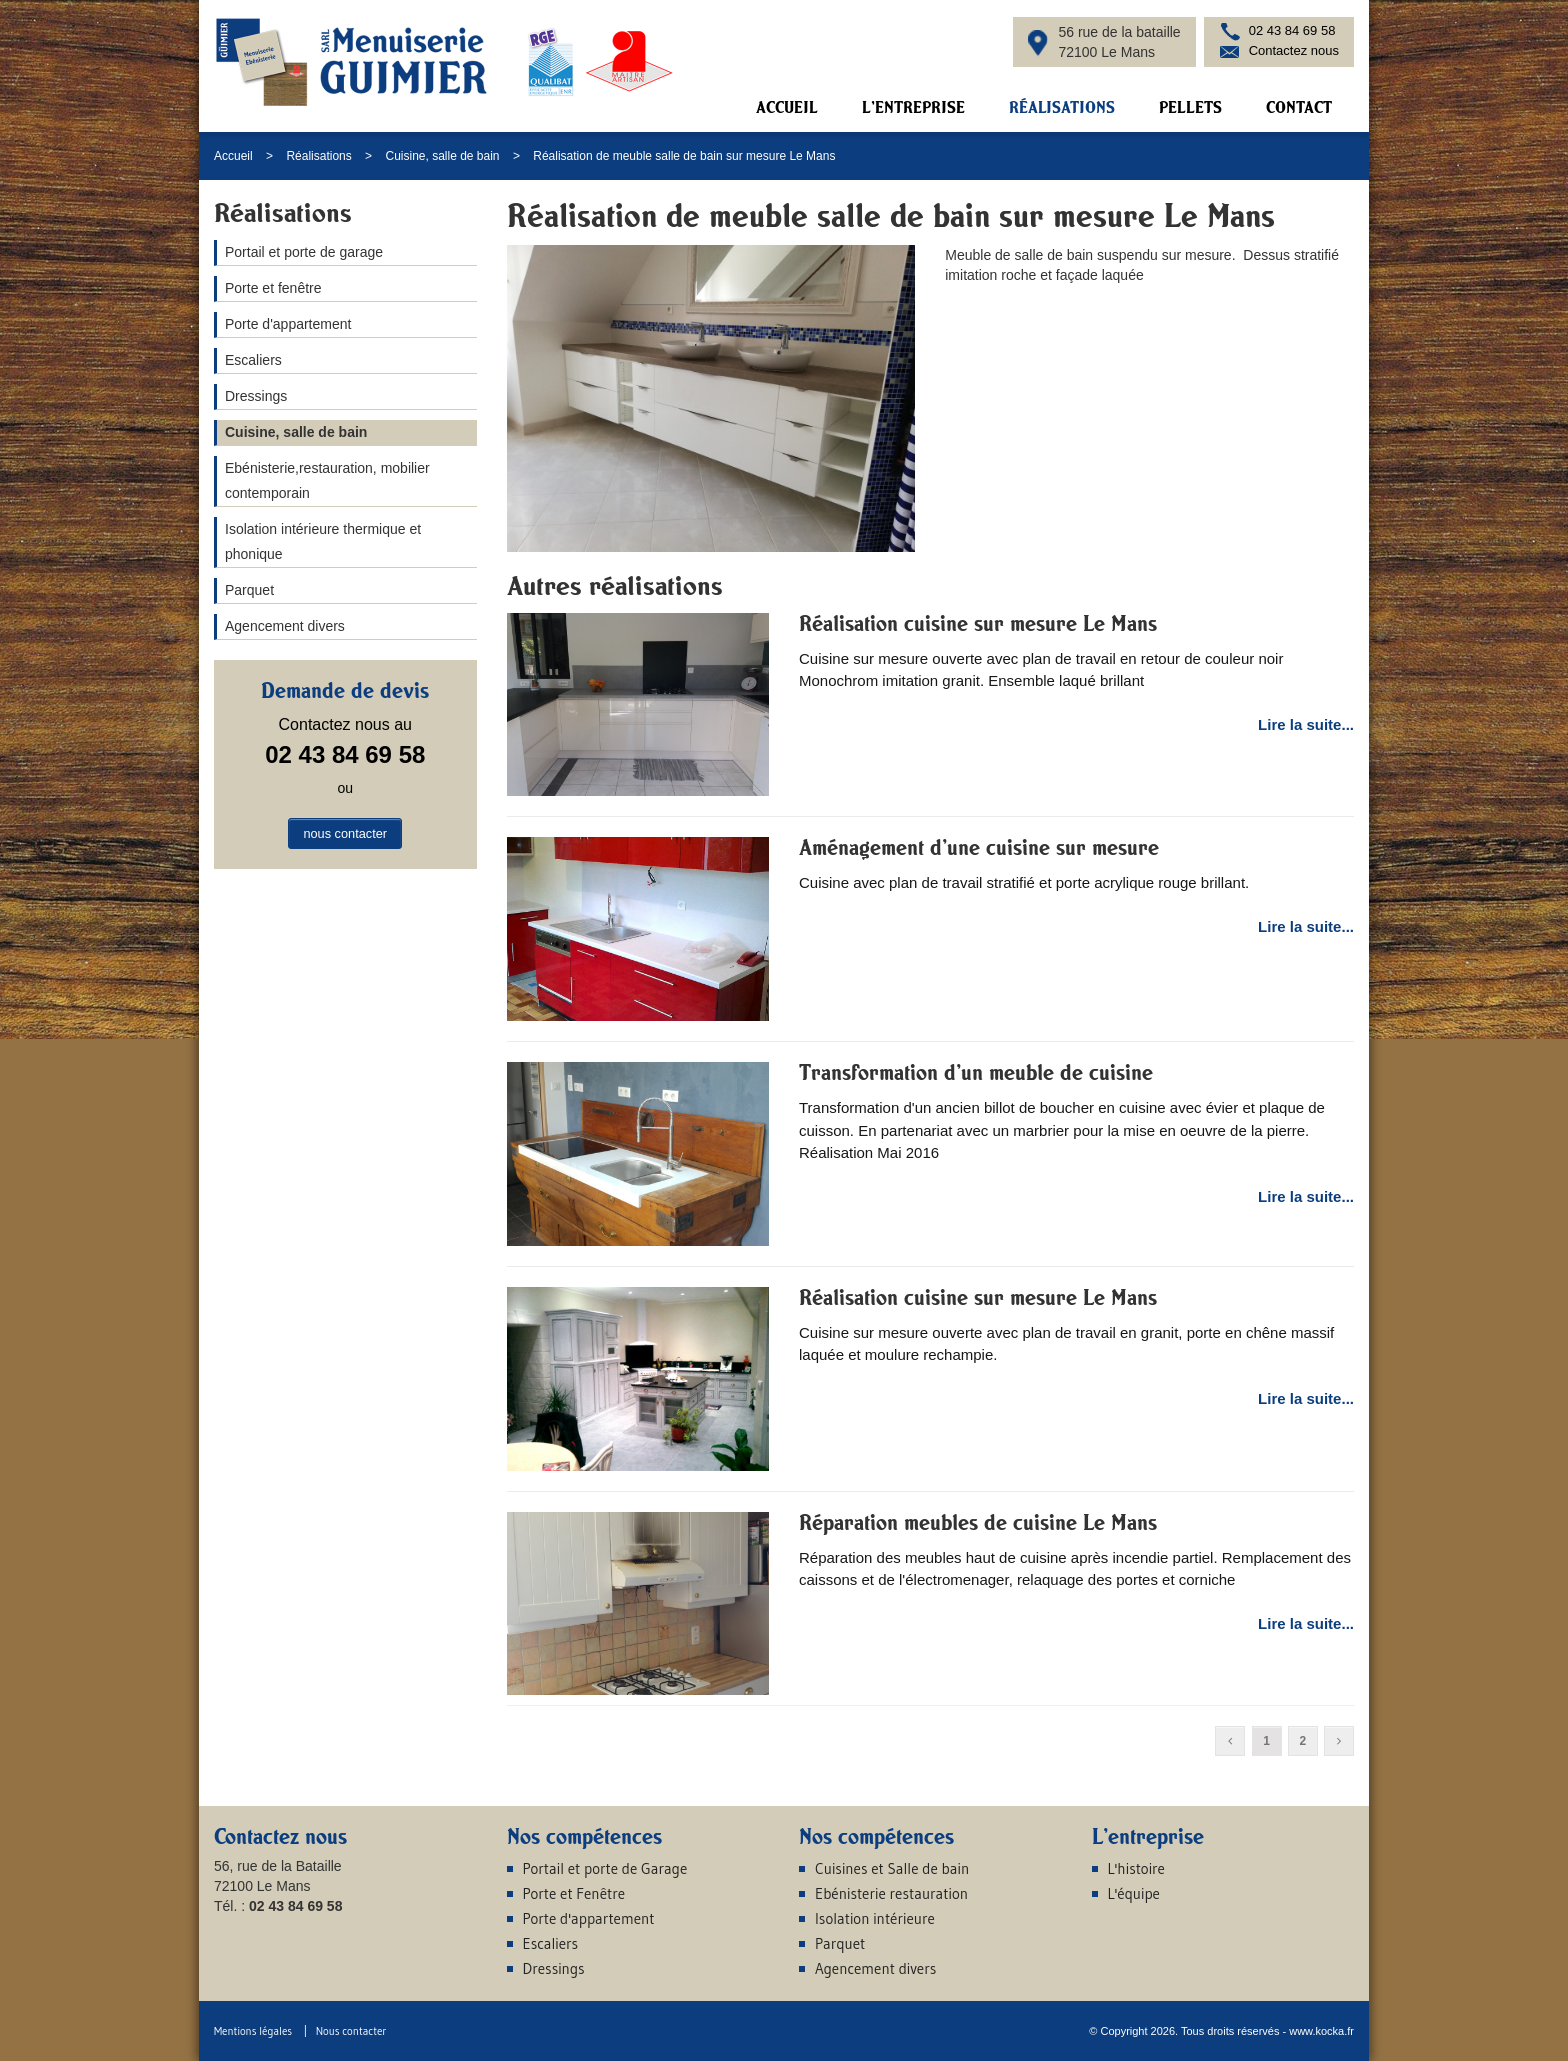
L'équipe (1134, 1893)
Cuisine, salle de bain (442, 156)
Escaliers (253, 360)
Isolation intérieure (875, 1918)
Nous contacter (351, 2031)
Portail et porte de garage (304, 252)
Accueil (787, 107)
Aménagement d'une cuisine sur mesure (979, 847)
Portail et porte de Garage (605, 1868)
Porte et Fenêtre (574, 1893)
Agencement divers (285, 626)
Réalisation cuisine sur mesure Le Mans (978, 623)
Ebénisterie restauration (891, 1893)
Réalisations (1062, 107)
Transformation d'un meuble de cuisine (976, 1072)
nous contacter (345, 833)
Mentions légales (253, 2031)
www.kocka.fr (1321, 2031)
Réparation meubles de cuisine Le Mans (978, 1522)
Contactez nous (1294, 50)
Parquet (249, 590)
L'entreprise (913, 107)
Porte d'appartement (288, 324)
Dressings (256, 396)
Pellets (1190, 107)
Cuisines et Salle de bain (892, 1868)
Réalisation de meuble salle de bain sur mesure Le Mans (684, 156)
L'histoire (1136, 1868)
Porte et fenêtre (273, 288)
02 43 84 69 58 (1292, 30)
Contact (1299, 107)
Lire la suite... (1306, 724)
